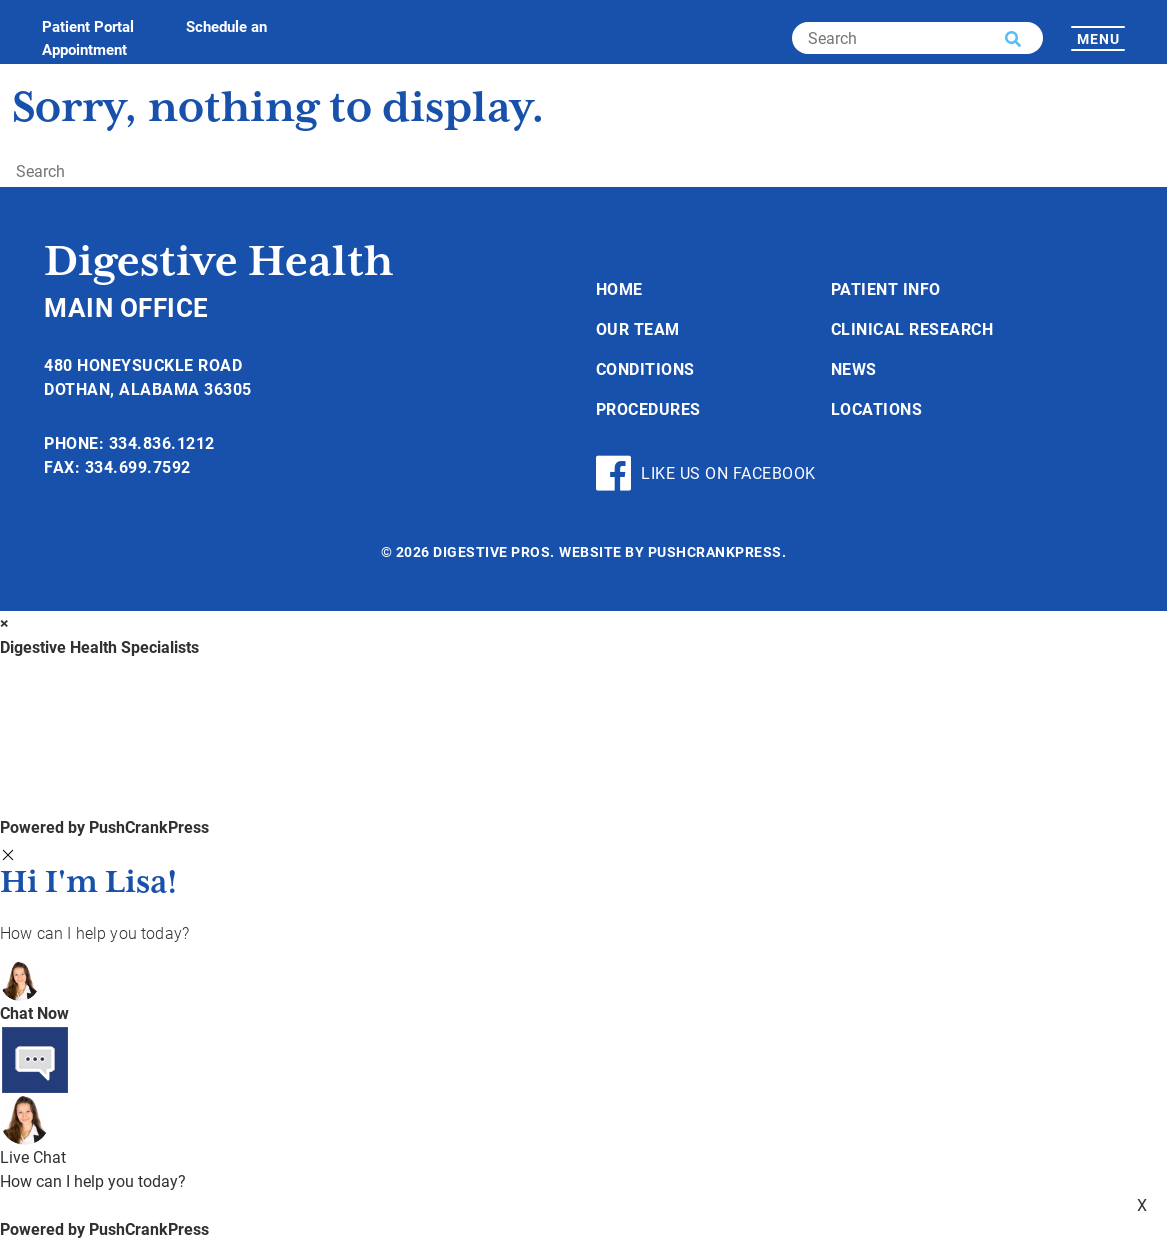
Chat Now (34, 1012)
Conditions (645, 368)
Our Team (638, 328)
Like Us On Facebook (706, 473)
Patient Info (886, 288)
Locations (877, 408)
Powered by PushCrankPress (104, 826)
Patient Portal (88, 26)
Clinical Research (912, 328)
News (854, 368)
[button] (1013, 39)
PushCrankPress (715, 551)
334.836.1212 (162, 442)
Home (619, 288)
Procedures (648, 408)
